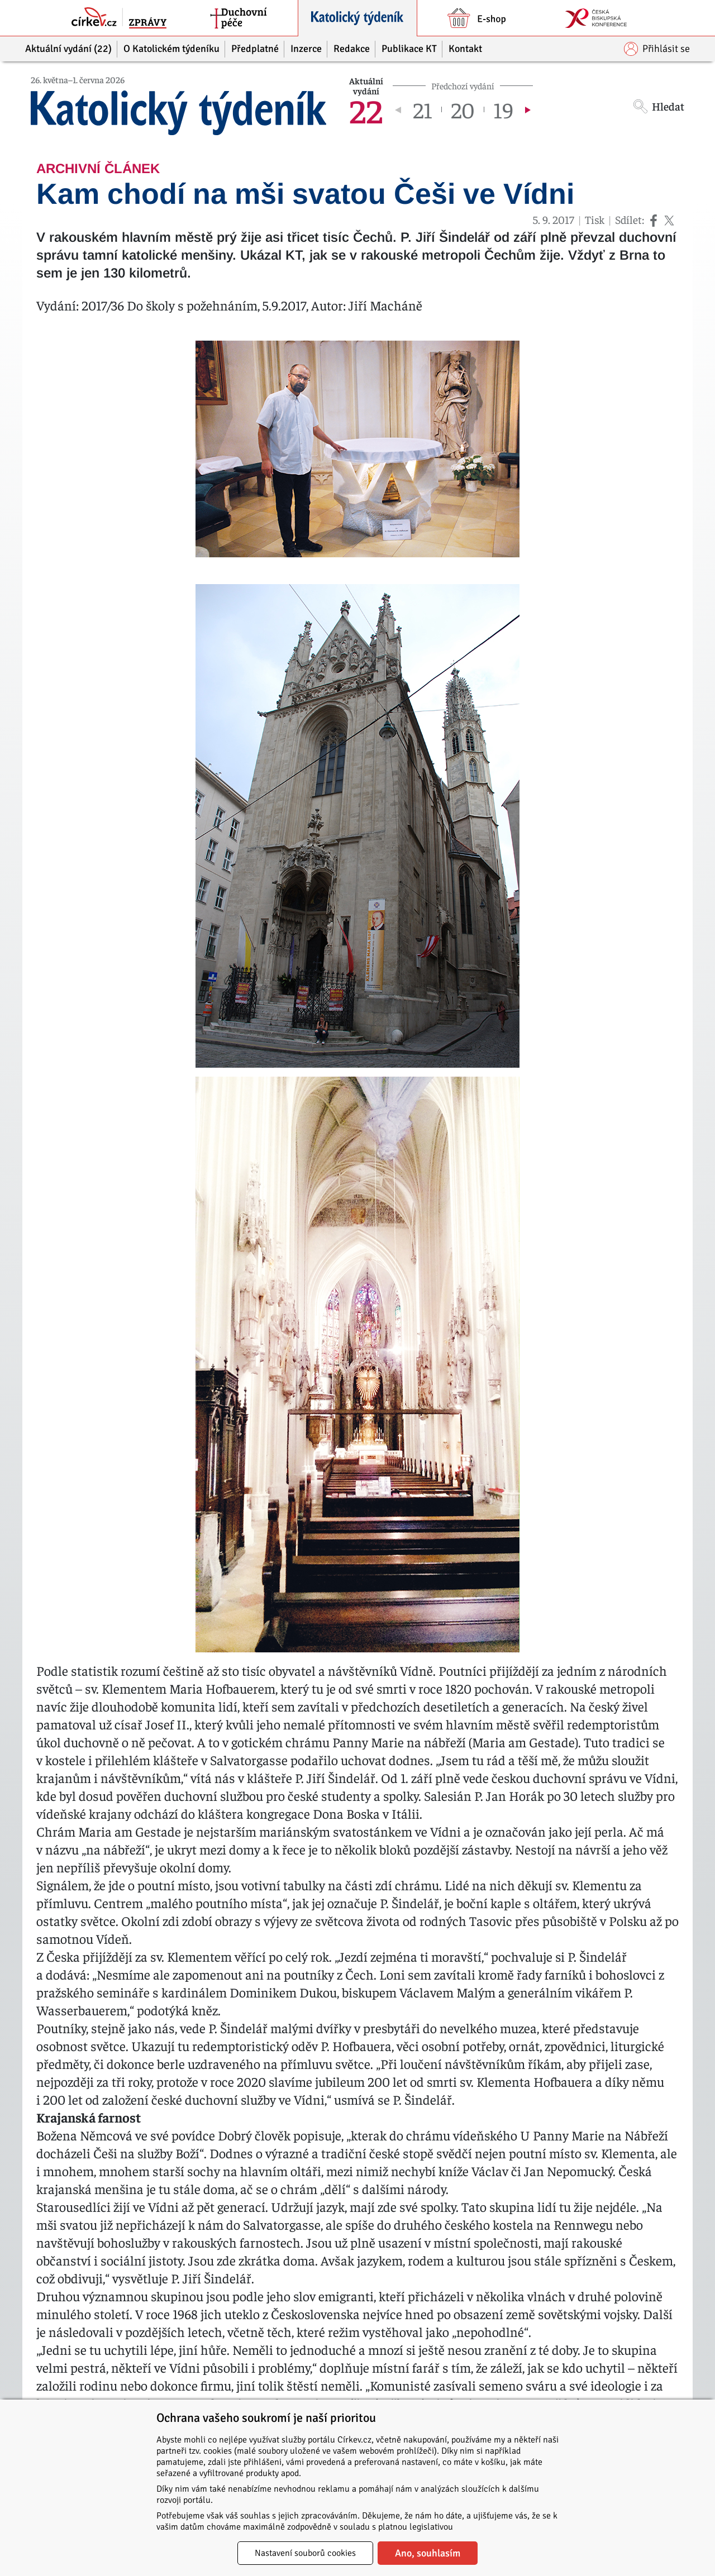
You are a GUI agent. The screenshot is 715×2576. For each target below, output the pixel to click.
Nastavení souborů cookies (305, 2553)
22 (366, 109)
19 (503, 109)
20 (463, 109)
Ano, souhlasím (427, 2553)
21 (422, 109)
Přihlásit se (657, 49)
